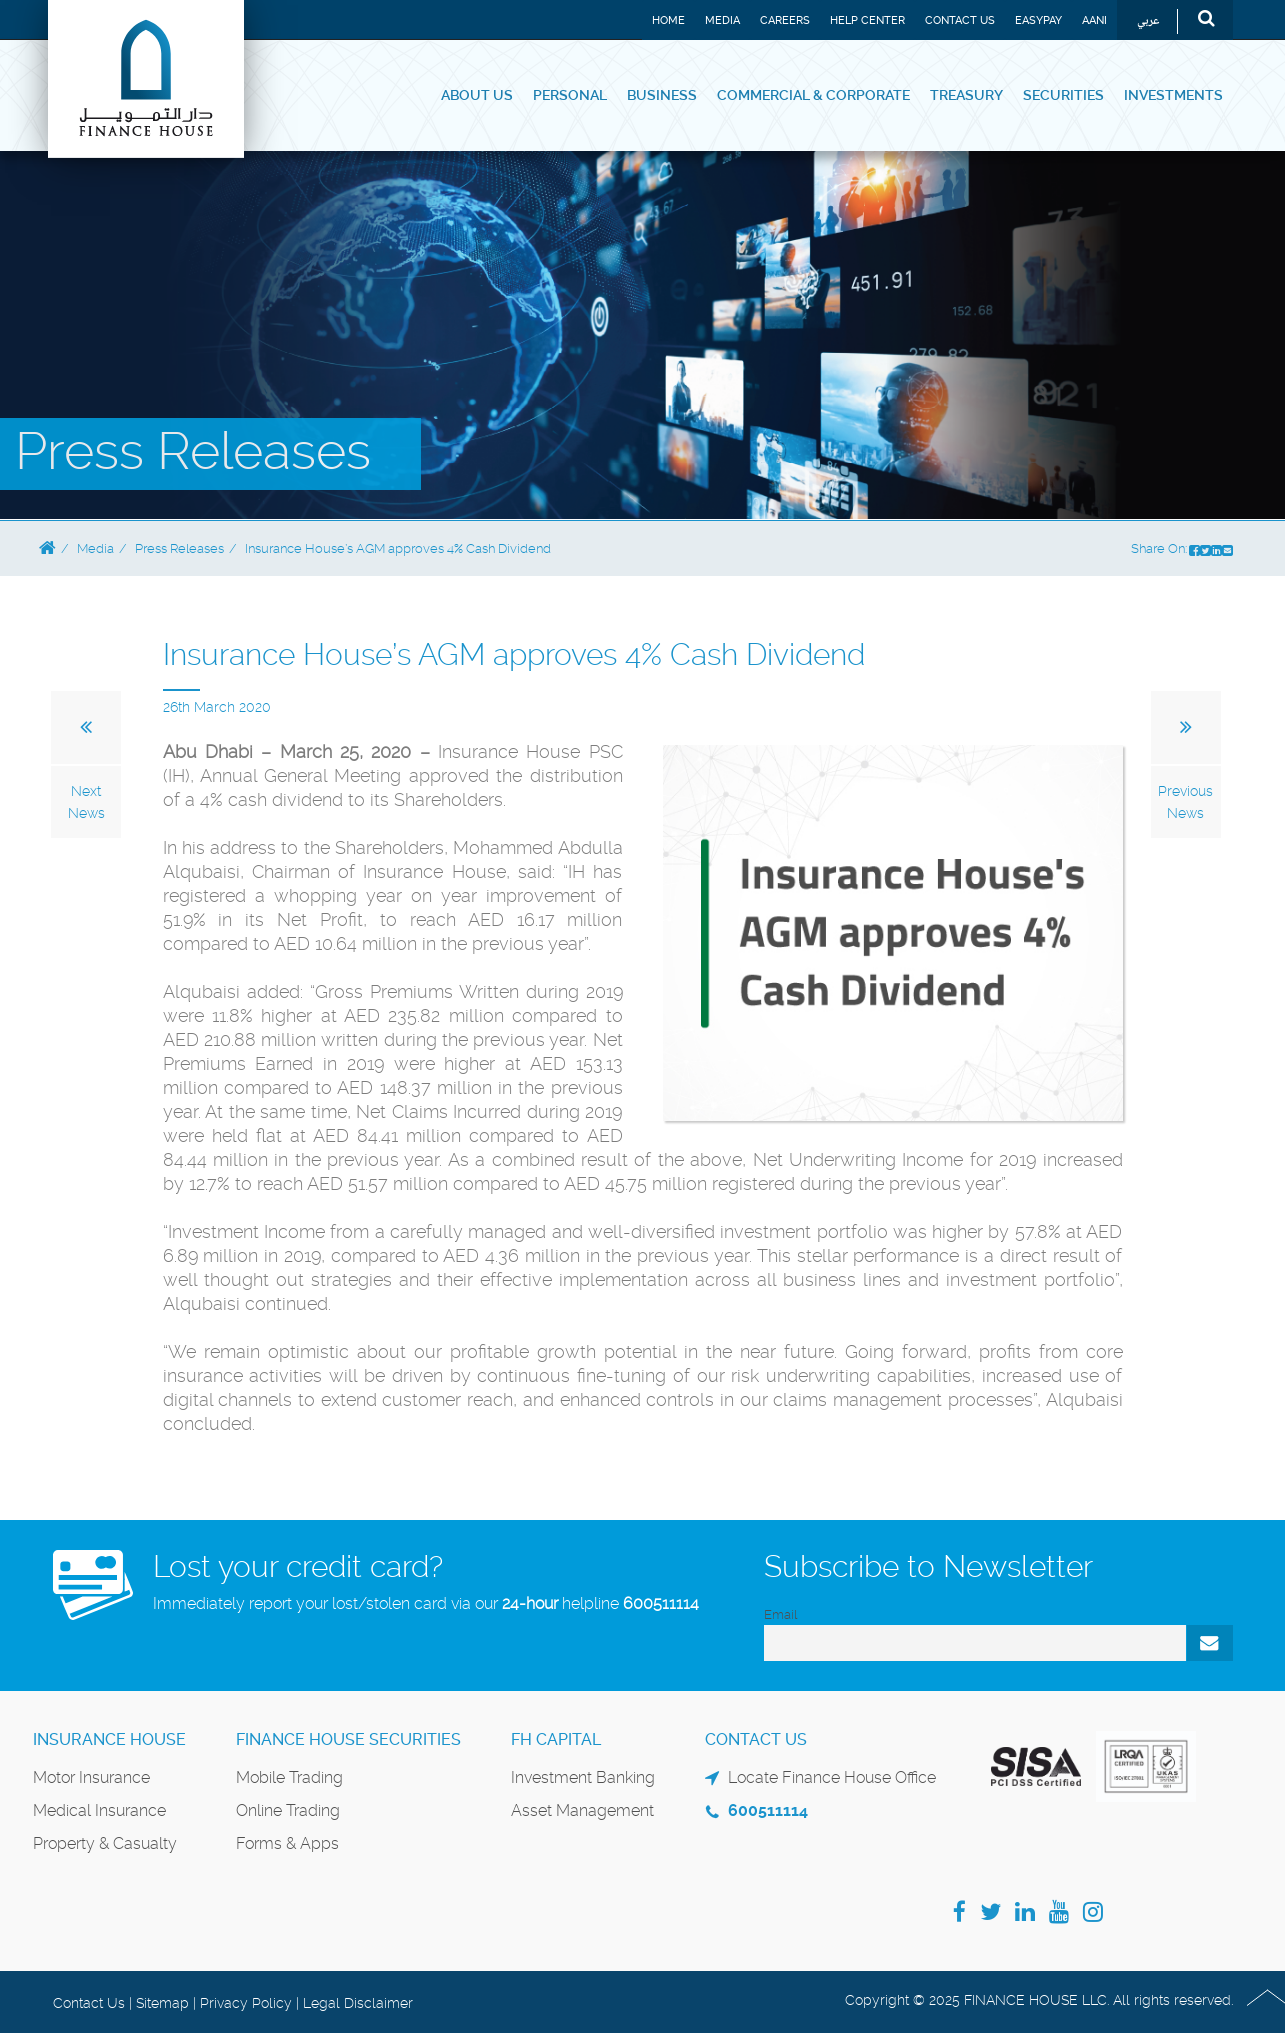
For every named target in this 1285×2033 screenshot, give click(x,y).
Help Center (867, 20)
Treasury (966, 95)
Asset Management (582, 1810)
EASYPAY (1038, 20)
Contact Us (960, 20)
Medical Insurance (99, 1810)
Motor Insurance (91, 1777)
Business (662, 95)
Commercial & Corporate (813, 95)
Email (780, 1614)
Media (722, 20)
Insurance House (109, 1739)
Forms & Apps (287, 1843)
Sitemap (162, 2003)
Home (668, 20)
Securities (1063, 95)
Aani (1094, 20)
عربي (1148, 21)
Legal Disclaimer (358, 2003)
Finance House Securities (348, 1739)
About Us (477, 95)
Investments (1173, 95)
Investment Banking (583, 1777)
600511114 (661, 1603)
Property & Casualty (105, 1843)
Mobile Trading (289, 1777)
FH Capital (556, 1739)
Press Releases (179, 548)
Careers (785, 20)
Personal (570, 95)
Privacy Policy (246, 2003)
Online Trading (288, 1810)
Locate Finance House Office (832, 1777)
